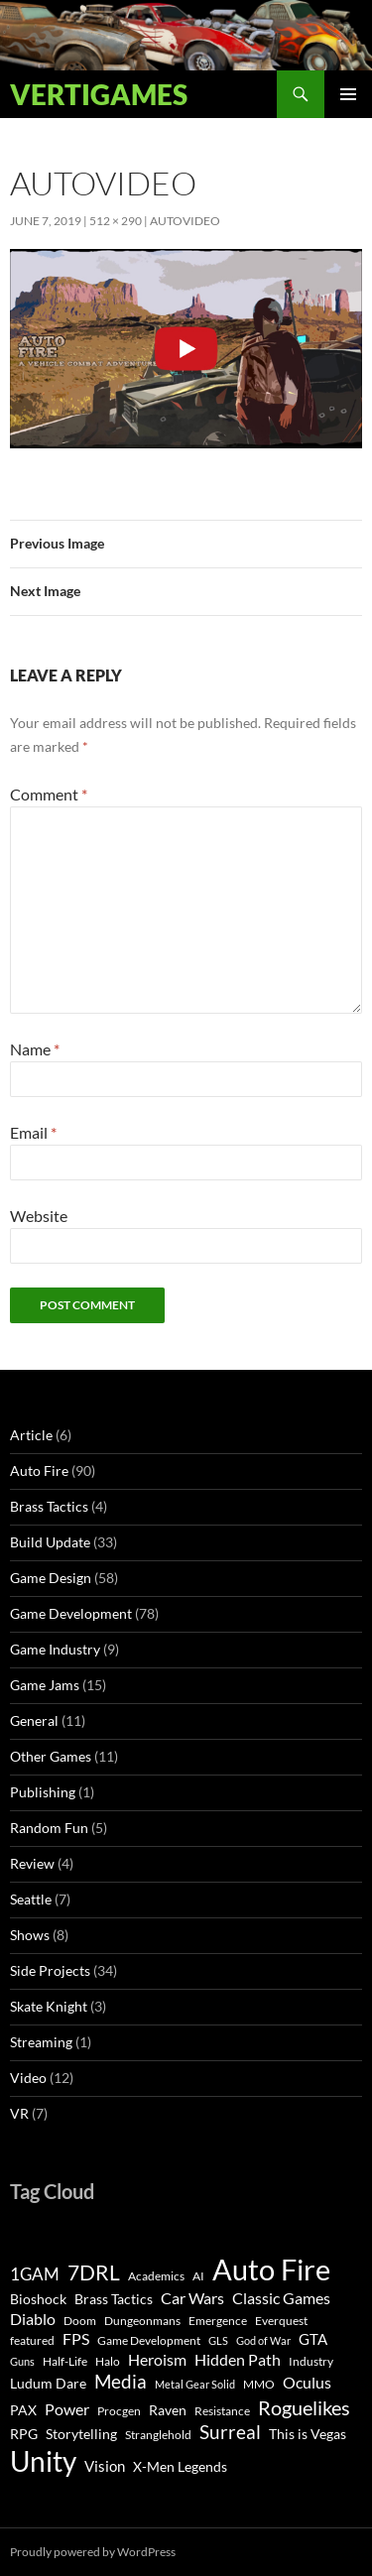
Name (35, 1049)
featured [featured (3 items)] (32, 2340)
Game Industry (55, 1649)
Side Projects (50, 1970)
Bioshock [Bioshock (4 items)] (38, 2299)
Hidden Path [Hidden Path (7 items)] (237, 2359)
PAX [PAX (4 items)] (23, 2410)
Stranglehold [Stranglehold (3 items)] (158, 2434)
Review (32, 1863)
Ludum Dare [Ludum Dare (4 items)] (48, 2384)
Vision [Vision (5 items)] (104, 2466)
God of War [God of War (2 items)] (263, 2340)
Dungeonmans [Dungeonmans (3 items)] (142, 2320)
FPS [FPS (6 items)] (75, 2339)
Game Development (71, 1613)
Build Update (50, 1541)
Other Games (50, 1756)
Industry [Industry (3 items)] (311, 2361)
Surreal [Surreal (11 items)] (230, 2431)
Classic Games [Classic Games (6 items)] (281, 2298)
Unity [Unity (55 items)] (43, 2461)
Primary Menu (348, 94)
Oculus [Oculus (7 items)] (307, 2382)
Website (38, 1215)
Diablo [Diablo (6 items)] (33, 2319)
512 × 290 (115, 220)
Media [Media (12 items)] (120, 2381)
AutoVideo (185, 220)
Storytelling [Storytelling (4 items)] (81, 2434)
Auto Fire (39, 1470)
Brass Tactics (49, 1506)
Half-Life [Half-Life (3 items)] (65, 2361)
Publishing (42, 1791)
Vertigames (98, 94)
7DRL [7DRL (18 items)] (93, 2272)
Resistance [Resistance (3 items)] (222, 2410)
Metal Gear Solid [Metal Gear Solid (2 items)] (195, 2384)
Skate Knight (48, 2006)
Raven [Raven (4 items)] (167, 2410)
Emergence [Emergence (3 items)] (217, 2320)
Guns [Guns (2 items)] (22, 2361)
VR (19, 2113)
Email (33, 1132)
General (34, 1720)
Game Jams (44, 1684)
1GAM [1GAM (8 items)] (35, 2274)
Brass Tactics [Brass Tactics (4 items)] (113, 2299)
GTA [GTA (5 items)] (313, 2339)
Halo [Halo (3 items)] (107, 2361)
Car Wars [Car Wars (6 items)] (192, 2298)
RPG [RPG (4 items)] (24, 2434)
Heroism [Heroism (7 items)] (157, 2359)
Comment (48, 794)
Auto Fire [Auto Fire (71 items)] (271, 2269)
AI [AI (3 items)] (198, 2276)
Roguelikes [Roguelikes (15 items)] (304, 2407)
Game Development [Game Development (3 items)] (148, 2340)
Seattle (31, 1899)
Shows (30, 1934)
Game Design (50, 1577)
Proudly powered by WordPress (93, 2551)
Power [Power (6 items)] (67, 2409)
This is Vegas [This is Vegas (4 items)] (307, 2434)
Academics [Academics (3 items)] (156, 2276)
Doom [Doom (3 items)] (79, 2320)
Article (31, 1434)
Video (28, 2077)
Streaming (41, 2041)
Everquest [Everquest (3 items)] (281, 2320)
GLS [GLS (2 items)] (218, 2340)
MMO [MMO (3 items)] (259, 2384)
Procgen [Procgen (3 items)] (119, 2410)
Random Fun (49, 1827)
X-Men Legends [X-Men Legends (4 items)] (180, 2467)
